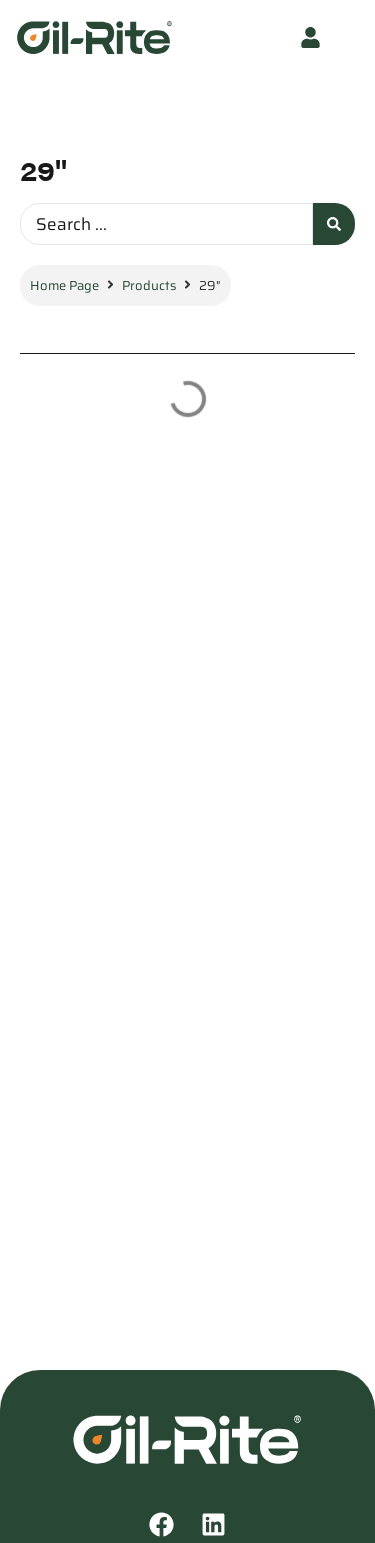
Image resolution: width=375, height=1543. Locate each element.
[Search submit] (334, 224)
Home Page (64, 285)
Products (149, 285)
